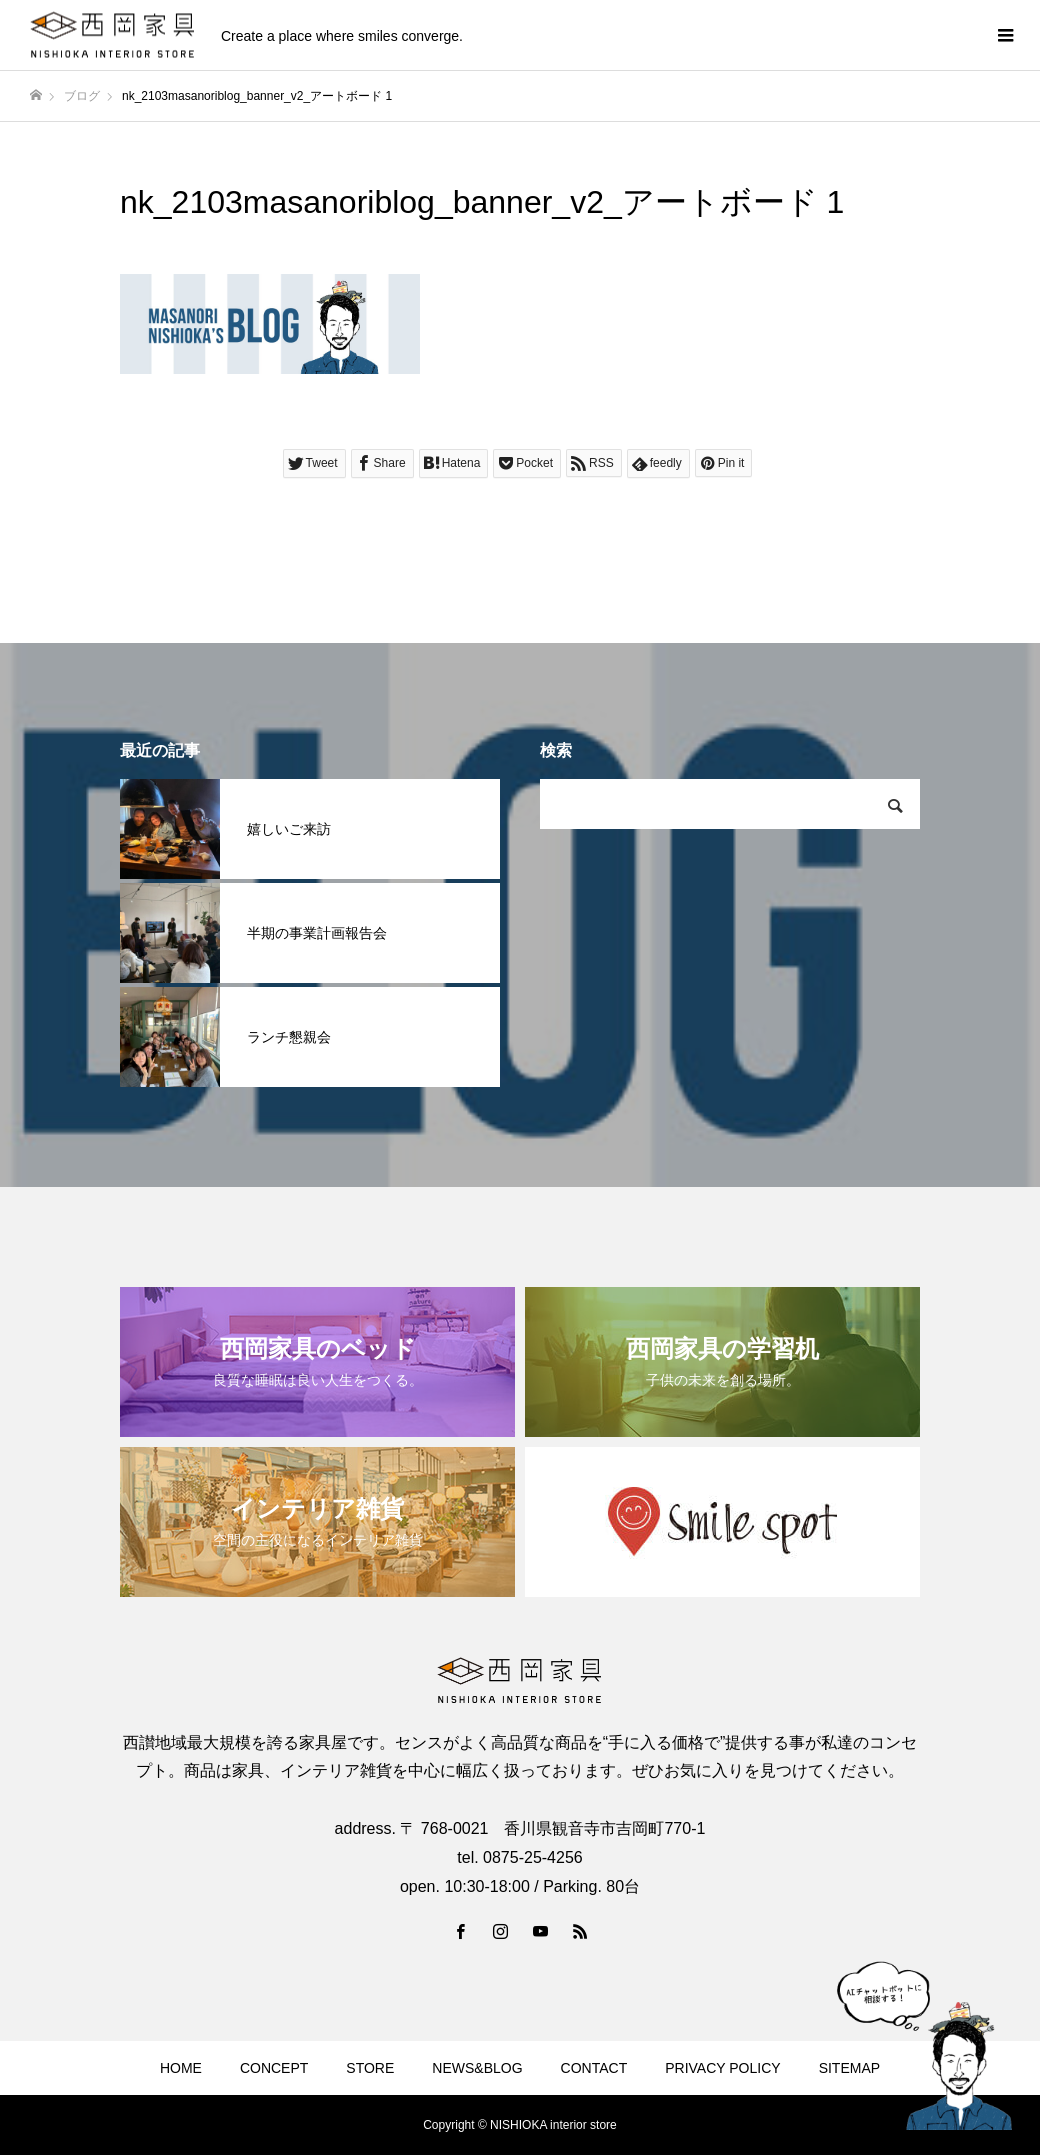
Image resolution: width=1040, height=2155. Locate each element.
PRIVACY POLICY (722, 2068)
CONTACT (594, 2068)
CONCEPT (274, 2068)
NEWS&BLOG (477, 2068)
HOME (181, 2068)
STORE (370, 2068)
